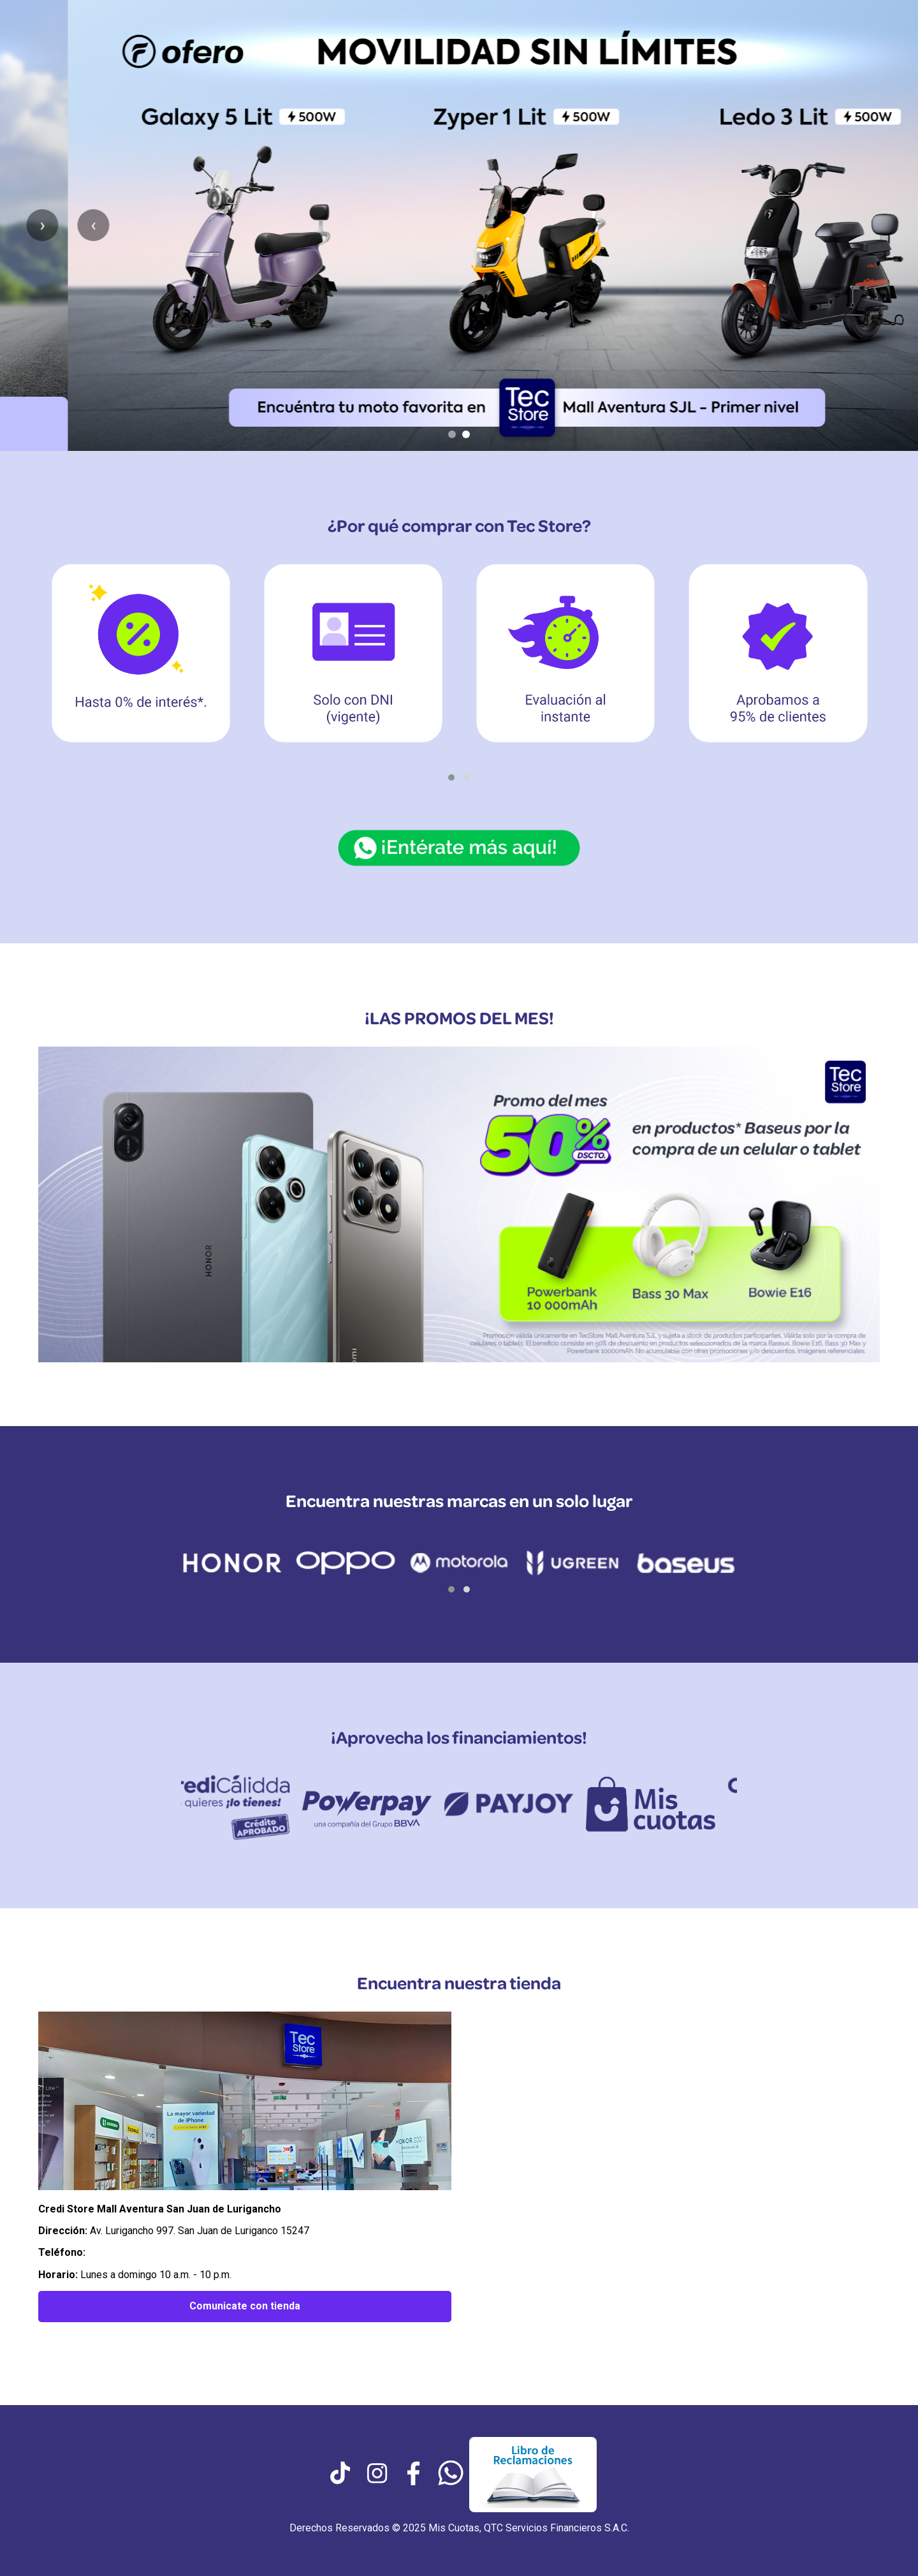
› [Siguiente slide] (892, 224)
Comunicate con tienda (244, 2306)
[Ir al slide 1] (452, 434)
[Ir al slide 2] (466, 434)
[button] (451, 777)
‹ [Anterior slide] (25, 224)
